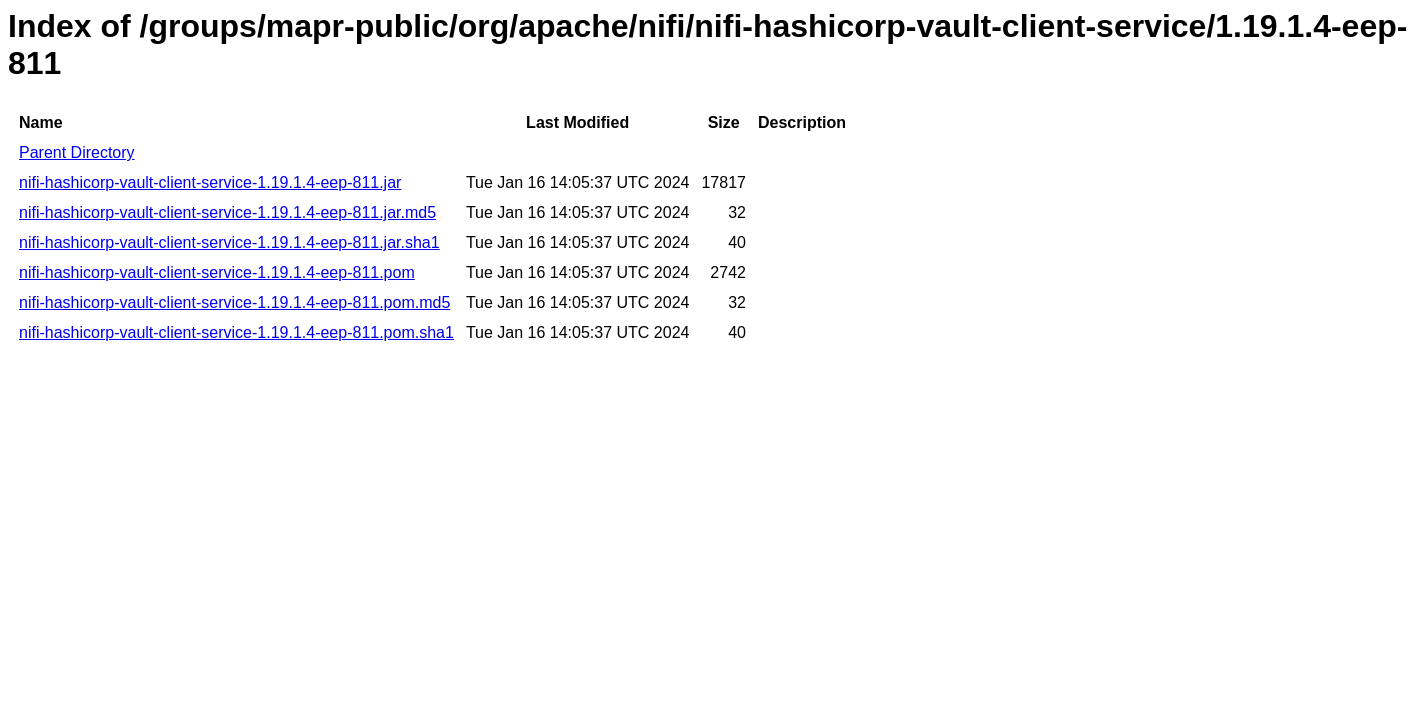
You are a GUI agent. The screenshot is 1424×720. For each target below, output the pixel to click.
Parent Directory (77, 152)
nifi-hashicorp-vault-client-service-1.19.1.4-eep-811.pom (217, 272)
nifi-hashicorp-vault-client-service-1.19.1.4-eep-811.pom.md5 (234, 302)
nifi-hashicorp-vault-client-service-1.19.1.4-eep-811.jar (210, 182)
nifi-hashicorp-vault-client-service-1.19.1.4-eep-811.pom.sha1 (236, 332)
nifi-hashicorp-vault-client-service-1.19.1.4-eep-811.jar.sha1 (229, 242)
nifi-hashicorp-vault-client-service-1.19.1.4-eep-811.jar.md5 (227, 212)
